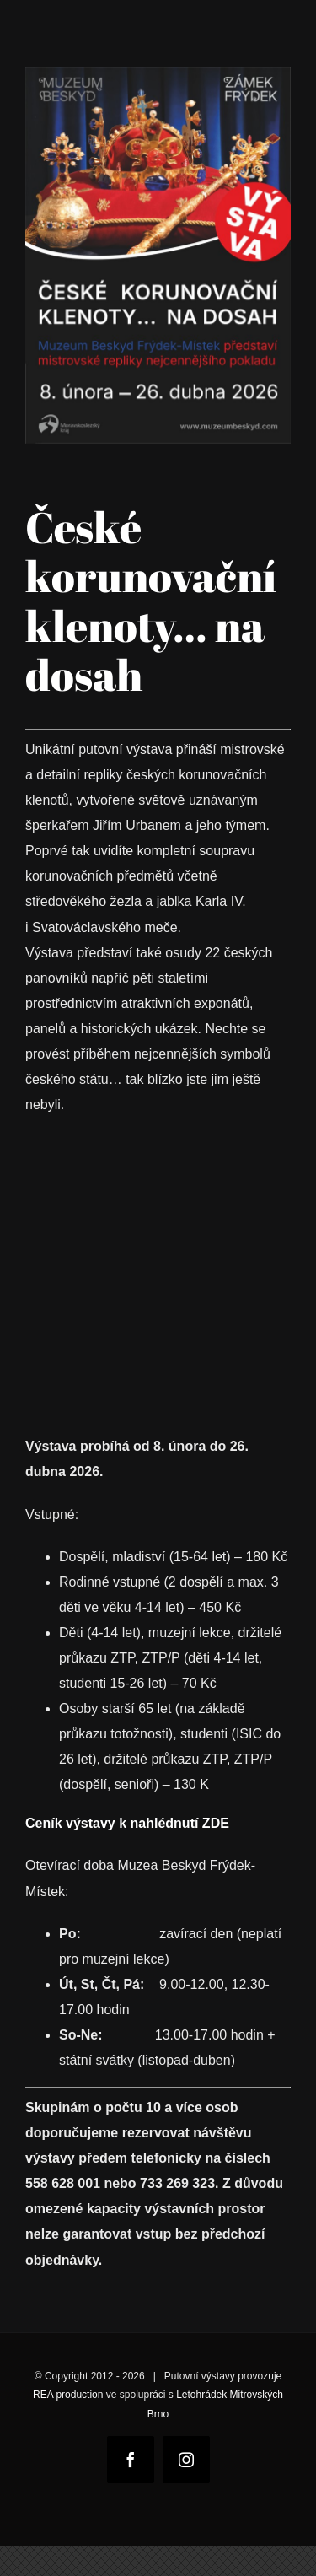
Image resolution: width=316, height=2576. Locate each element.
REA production (68, 2395)
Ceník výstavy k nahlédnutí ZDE (127, 1823)
